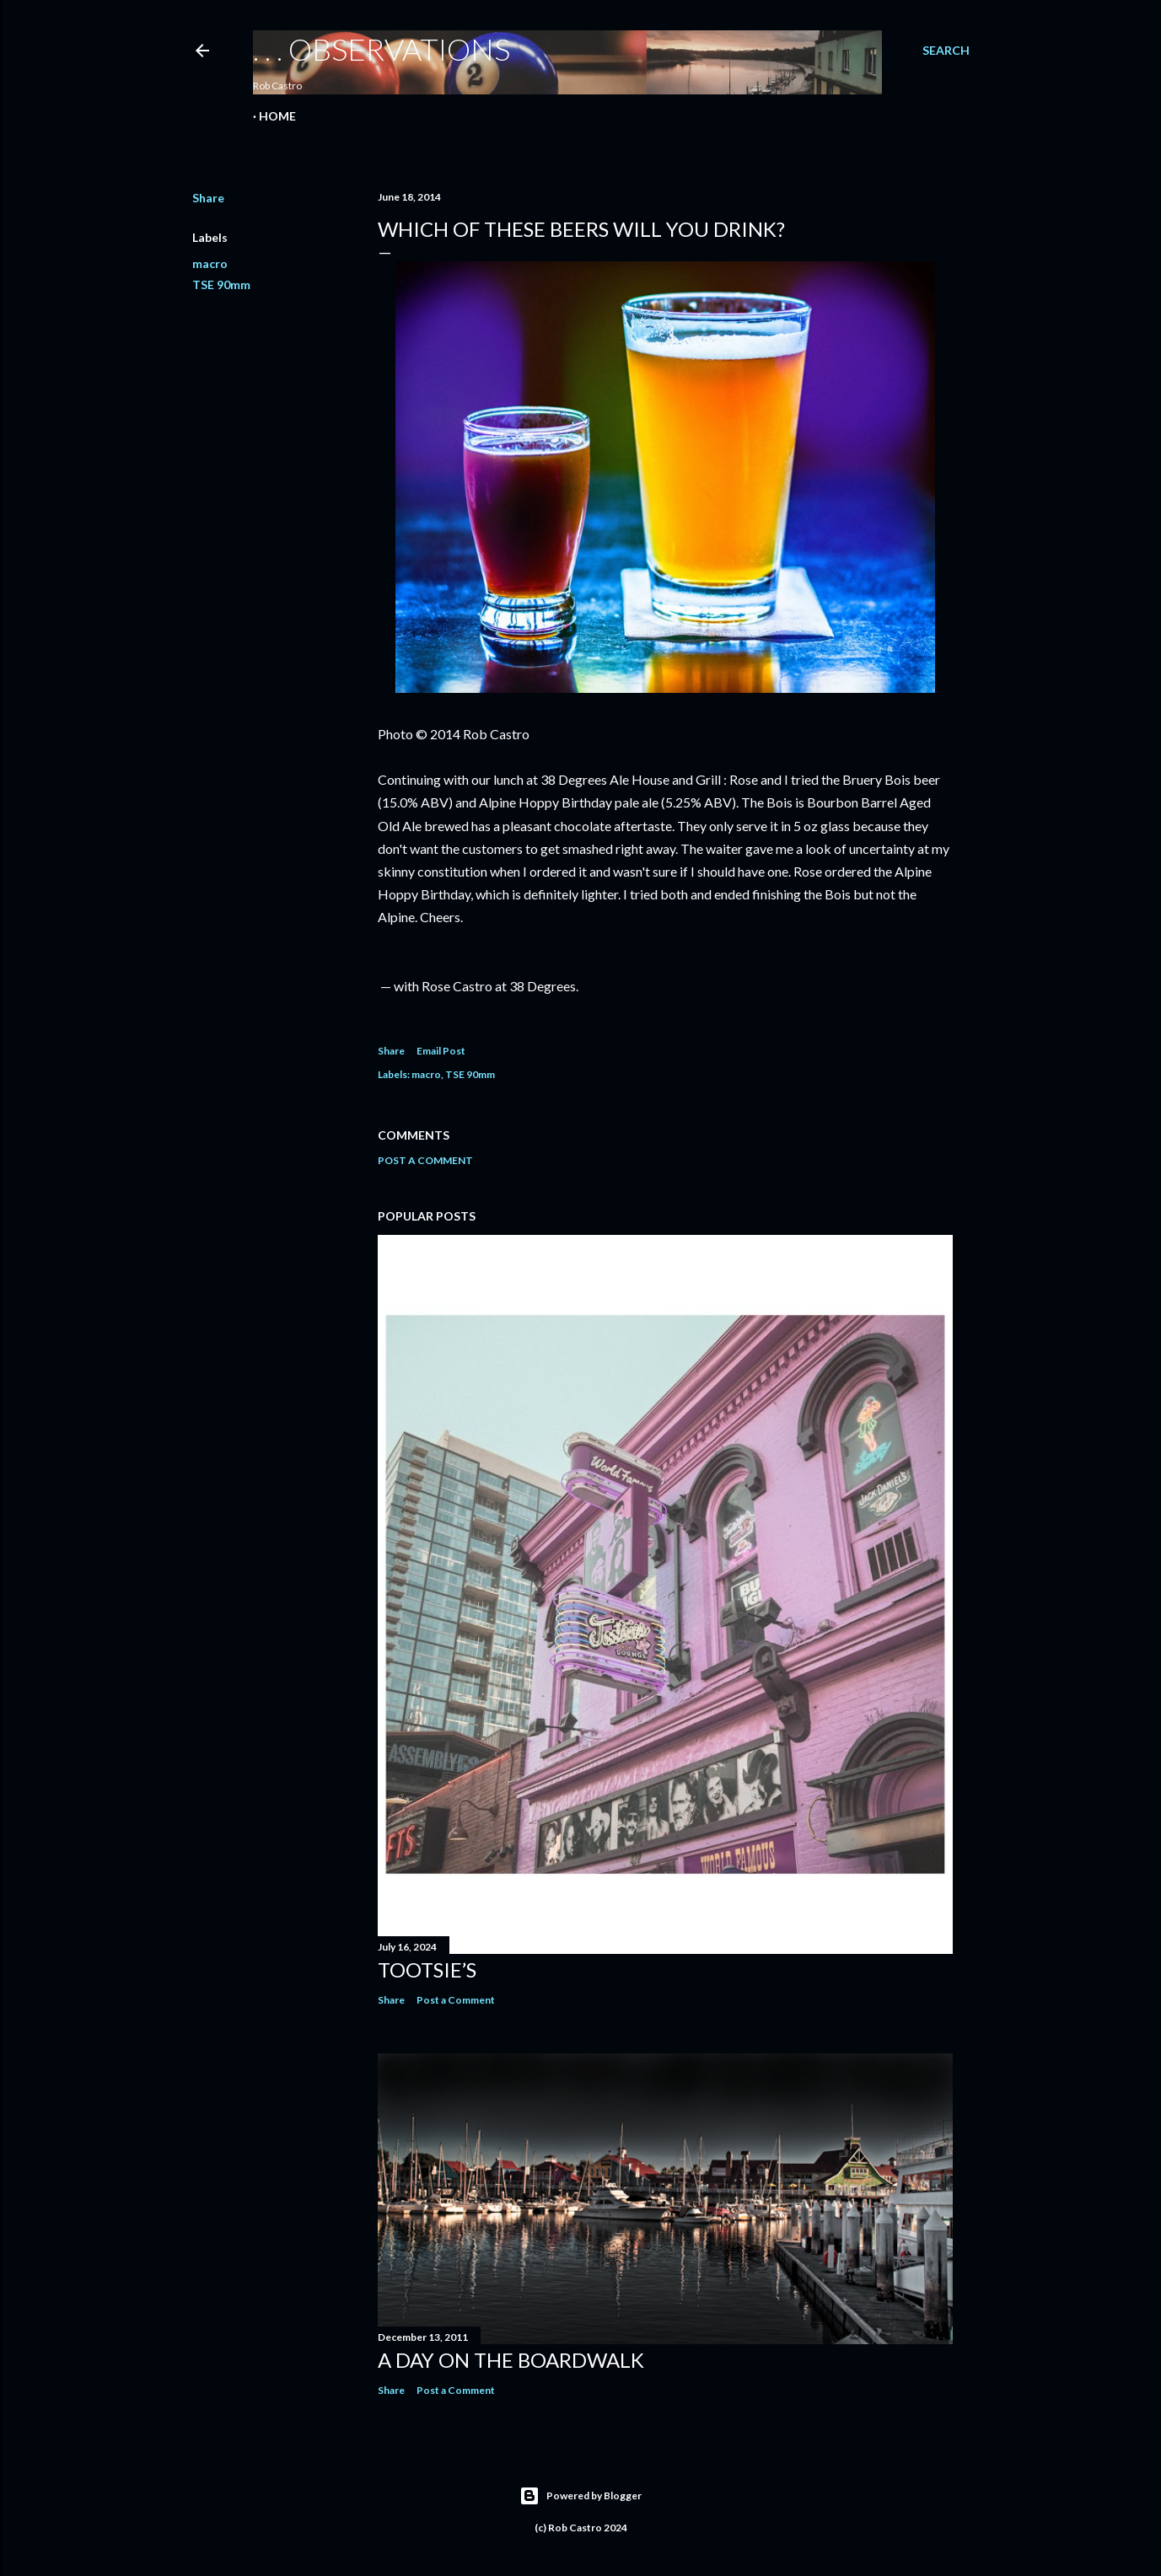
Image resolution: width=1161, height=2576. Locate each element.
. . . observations (381, 48)
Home (277, 116)
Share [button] (208, 198)
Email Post (441, 1050)
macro (210, 263)
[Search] (946, 50)
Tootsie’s (427, 1969)
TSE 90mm (221, 284)
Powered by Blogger (580, 2496)
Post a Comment (425, 1160)
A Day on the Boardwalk (511, 2360)
